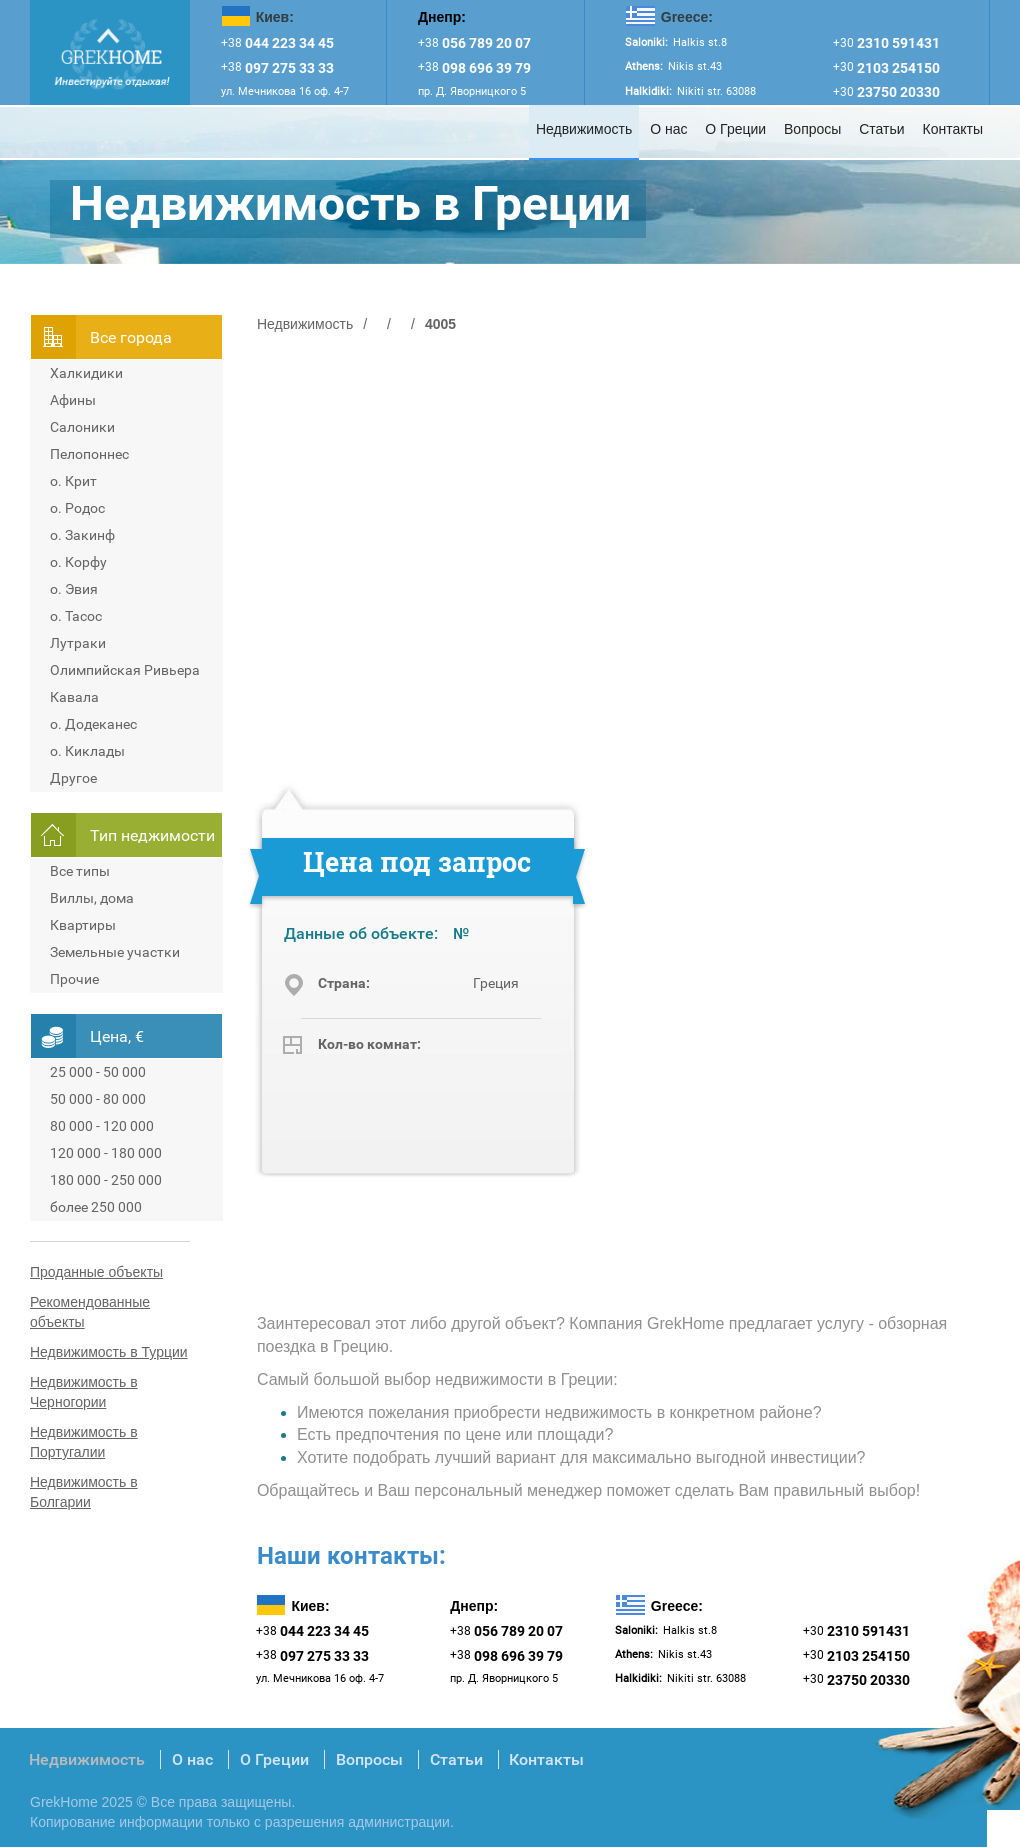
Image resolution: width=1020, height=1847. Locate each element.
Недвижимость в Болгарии (84, 1492)
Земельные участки (115, 952)
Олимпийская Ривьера (125, 670)
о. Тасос (76, 616)
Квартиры (83, 925)
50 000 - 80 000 (98, 1099)
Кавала (74, 697)
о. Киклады (87, 751)
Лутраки (78, 643)
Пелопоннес (89, 454)
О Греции (735, 129)
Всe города (131, 337)
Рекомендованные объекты (90, 1312)
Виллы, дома (92, 898)
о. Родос (77, 508)
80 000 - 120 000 (102, 1126)
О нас (668, 129)
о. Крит (73, 481)
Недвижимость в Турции (109, 1352)
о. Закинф (82, 535)
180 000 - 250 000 (106, 1180)
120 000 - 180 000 (106, 1153)
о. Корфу (78, 562)
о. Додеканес (93, 724)
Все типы (80, 871)
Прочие (74, 979)
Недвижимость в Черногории (84, 1392)
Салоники (82, 427)
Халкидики (86, 373)
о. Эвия (74, 589)
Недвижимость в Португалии (84, 1442)
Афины (73, 400)
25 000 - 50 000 (98, 1072)
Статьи (881, 129)
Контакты (953, 129)
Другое (73, 778)
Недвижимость (584, 129)
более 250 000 (96, 1207)
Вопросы (812, 129)
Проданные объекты (96, 1272)
